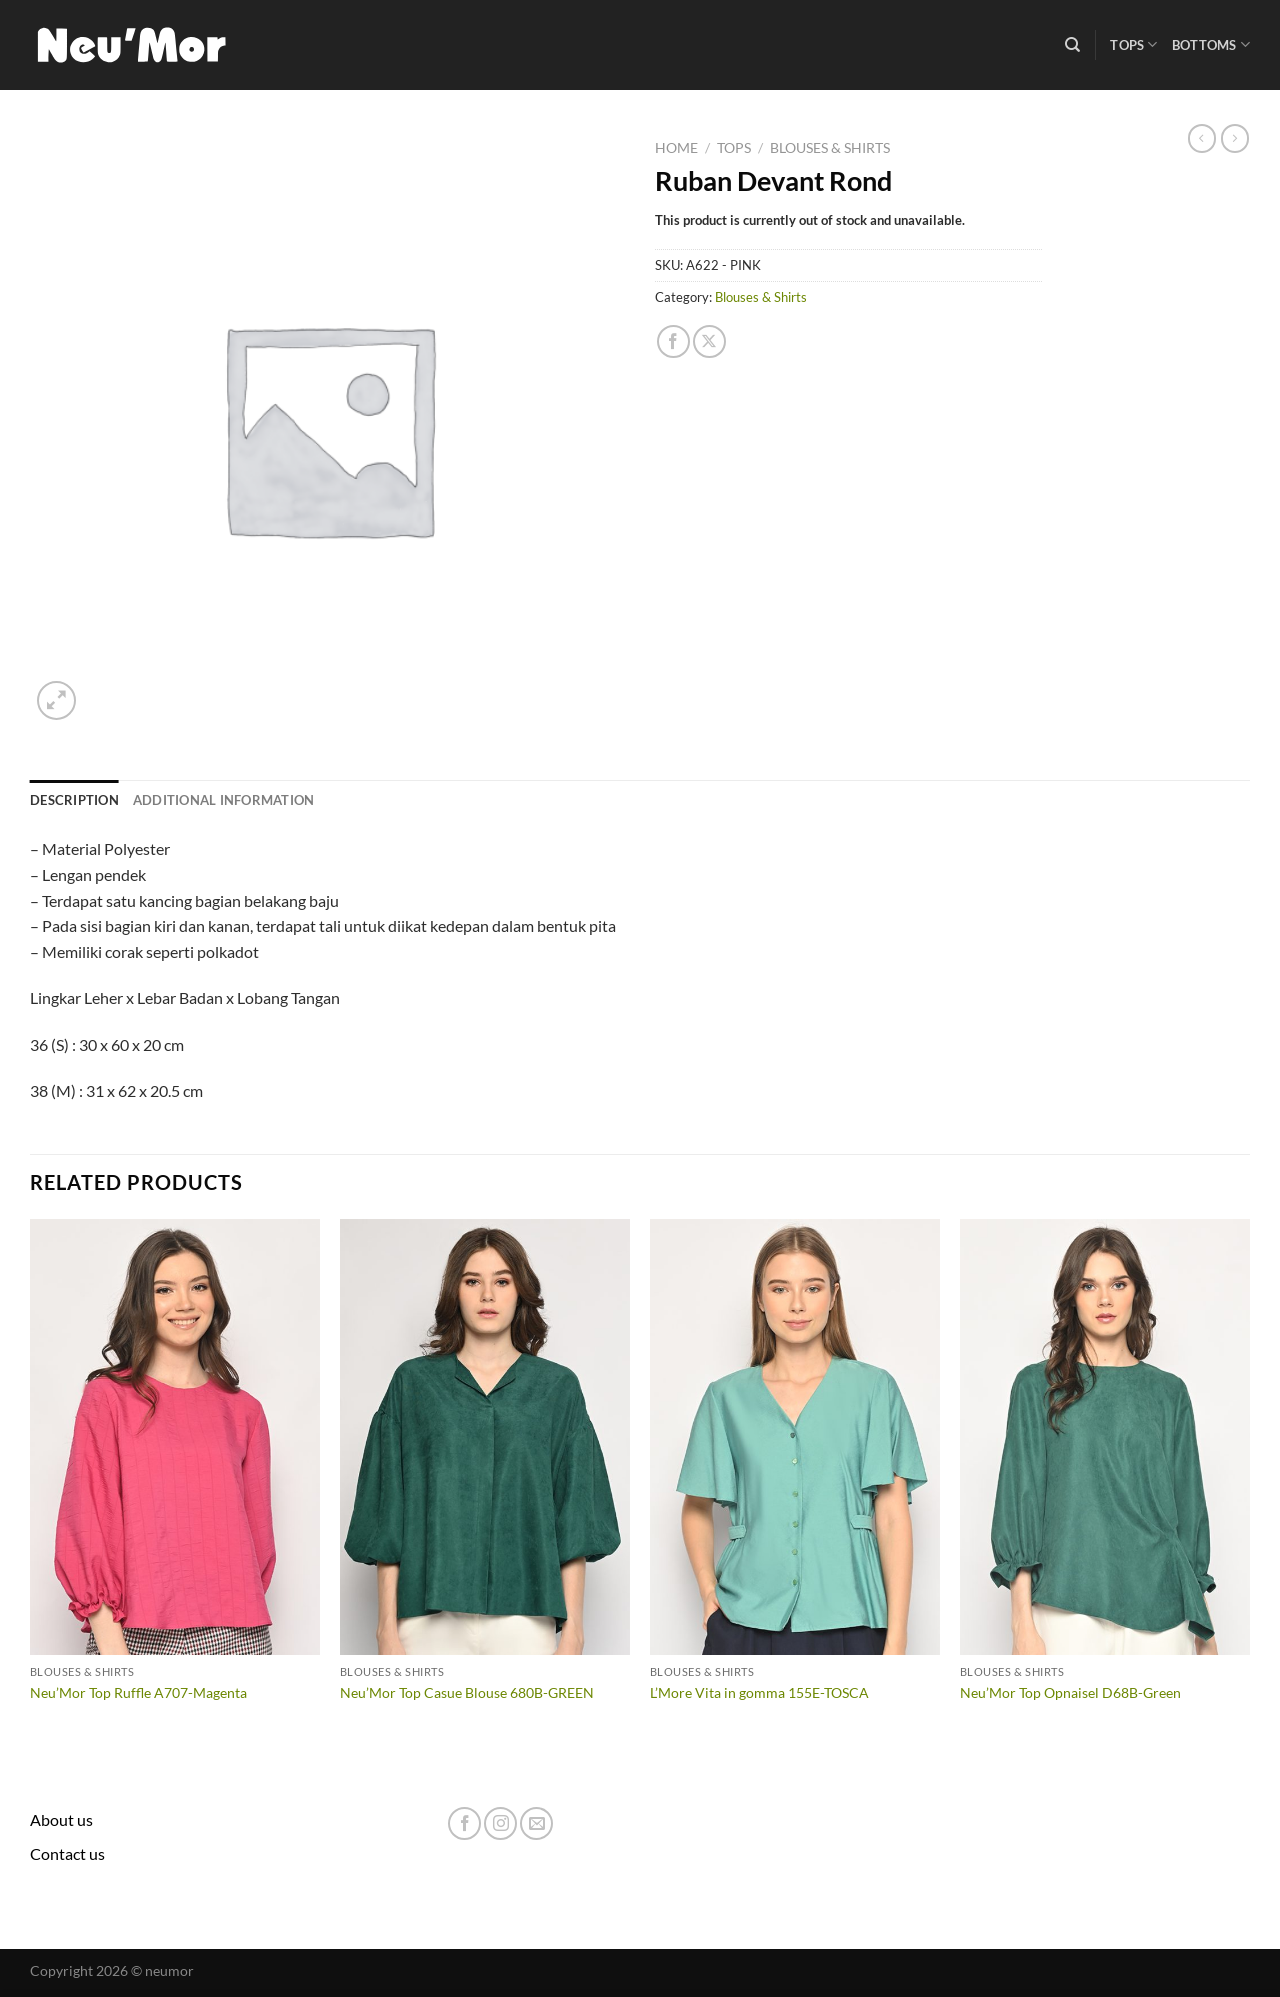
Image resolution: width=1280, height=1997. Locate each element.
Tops (1133, 44)
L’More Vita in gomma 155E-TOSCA (759, 1692)
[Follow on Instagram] (500, 1823)
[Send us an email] (536, 1823)
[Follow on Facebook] (464, 1823)
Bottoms (1211, 44)
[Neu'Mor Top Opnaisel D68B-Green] (1105, 1437)
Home (676, 148)
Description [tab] (74, 800)
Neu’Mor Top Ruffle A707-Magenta (138, 1692)
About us (61, 1819)
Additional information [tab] (224, 800)
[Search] (1072, 45)
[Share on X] (709, 341)
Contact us (67, 1853)
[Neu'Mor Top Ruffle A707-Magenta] (175, 1437)
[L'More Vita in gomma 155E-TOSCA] (795, 1437)
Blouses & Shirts (830, 148)
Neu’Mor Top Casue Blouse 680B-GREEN (467, 1692)
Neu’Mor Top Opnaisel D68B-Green (1070, 1692)
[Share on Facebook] (673, 341)
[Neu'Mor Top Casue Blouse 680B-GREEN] (485, 1437)
